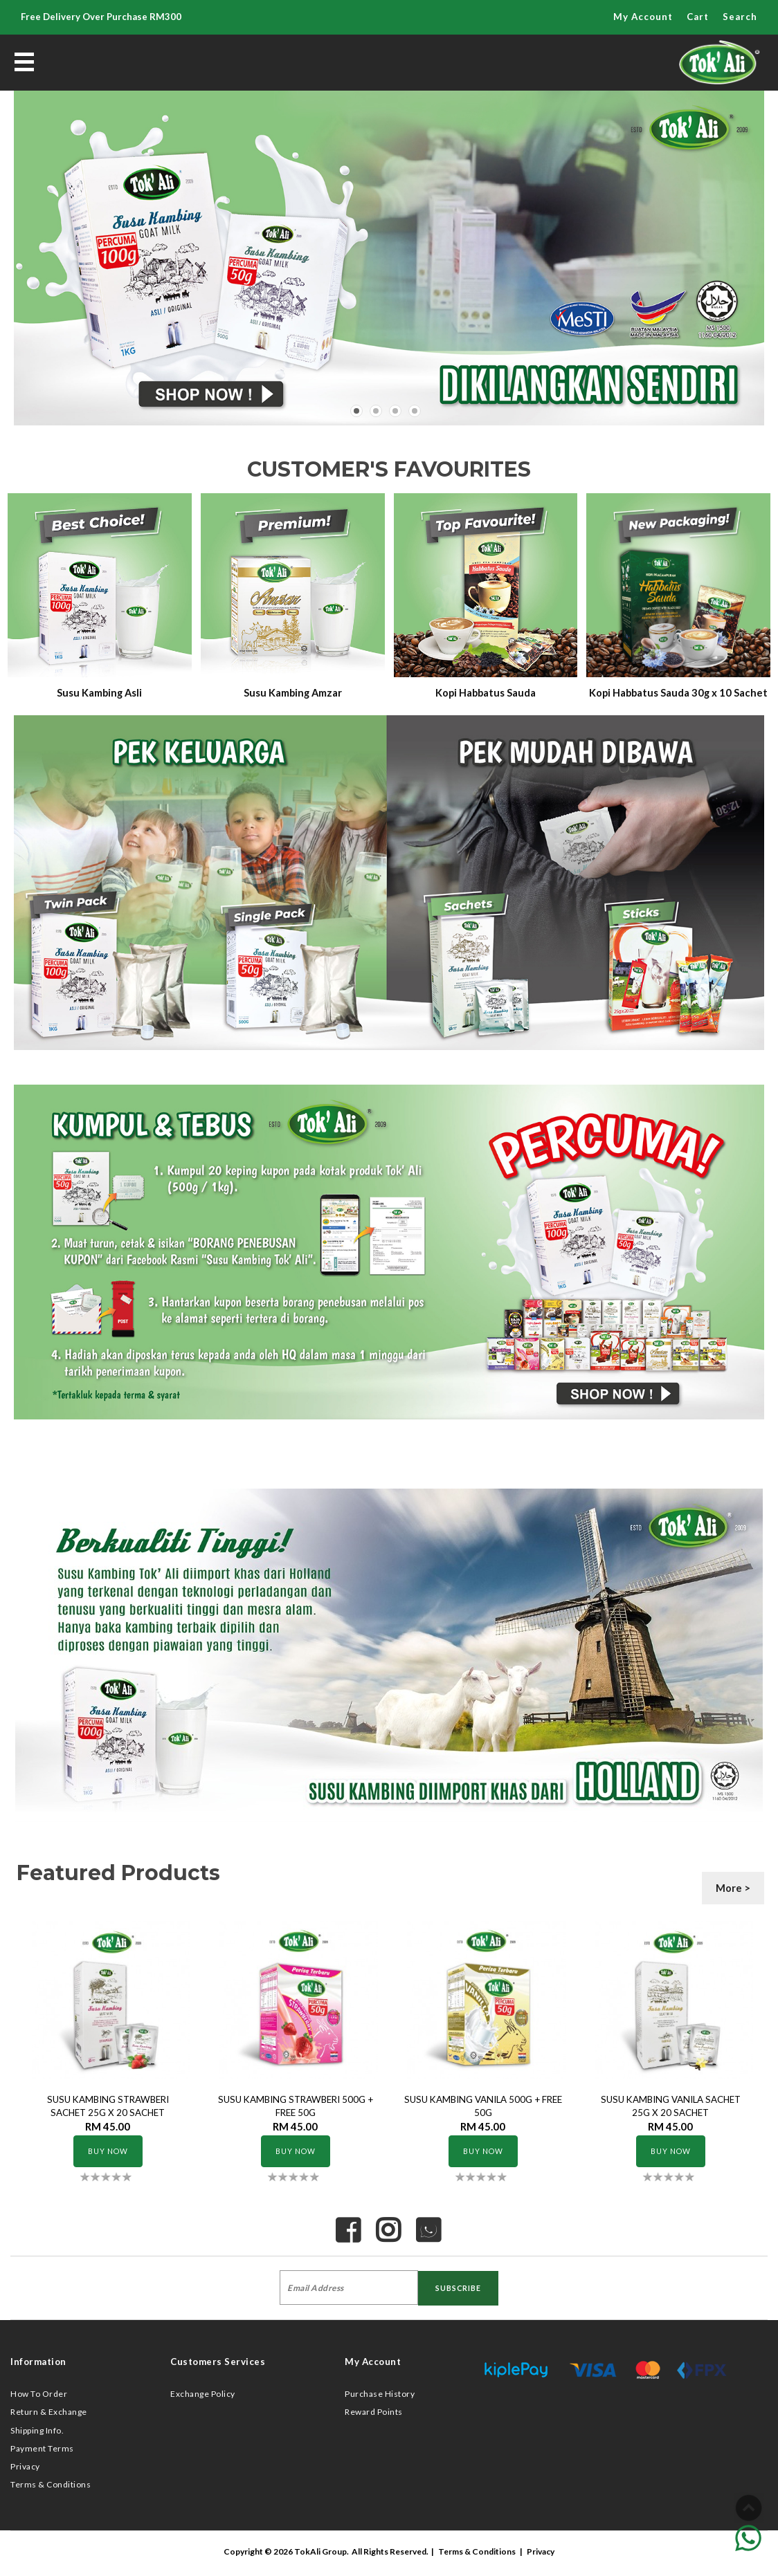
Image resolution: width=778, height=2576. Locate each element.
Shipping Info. (37, 2430)
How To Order (38, 2394)
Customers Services (217, 2361)
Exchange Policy (202, 2394)
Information (38, 2361)
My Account (643, 16)
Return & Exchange (48, 2412)
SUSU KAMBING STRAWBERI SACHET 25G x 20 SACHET (108, 2106)
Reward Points (374, 2412)
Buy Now (108, 2150)
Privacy (25, 2466)
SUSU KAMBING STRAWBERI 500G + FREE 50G (295, 2106)
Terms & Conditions (50, 2484)
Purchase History (380, 2394)
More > (733, 1888)
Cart (698, 16)
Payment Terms (42, 2448)
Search (740, 16)
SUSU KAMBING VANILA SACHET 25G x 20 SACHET (671, 2106)
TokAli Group (320, 2551)
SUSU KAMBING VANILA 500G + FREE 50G (483, 2106)
